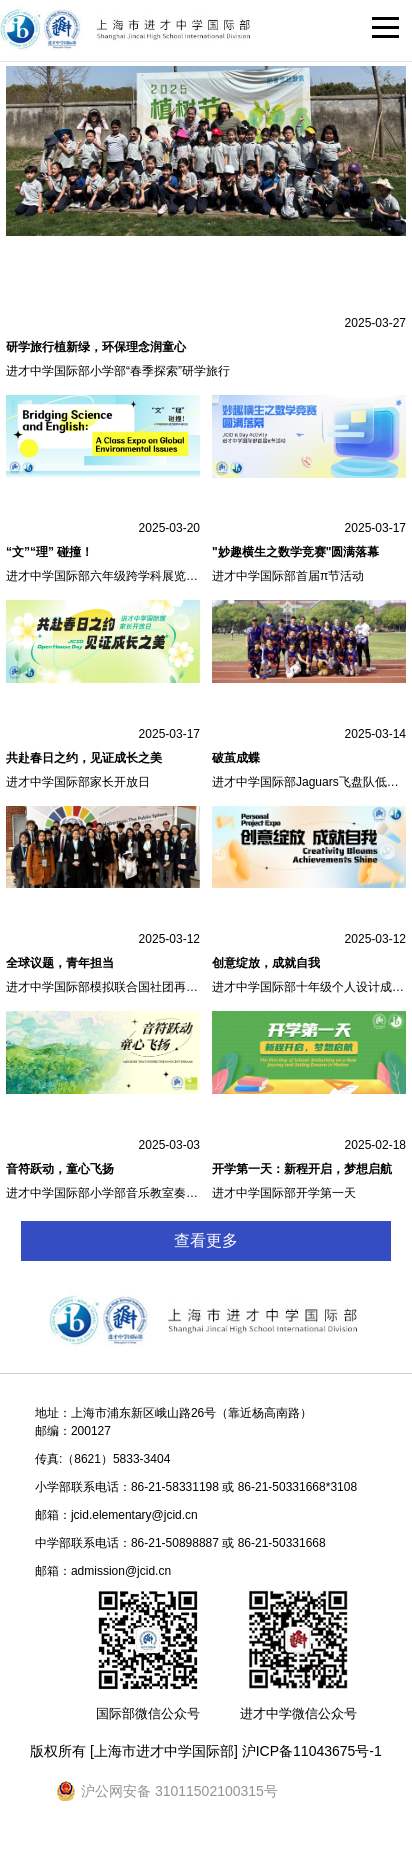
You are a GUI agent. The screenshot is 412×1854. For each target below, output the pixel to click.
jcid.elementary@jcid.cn (134, 1515)
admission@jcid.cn (121, 1571)
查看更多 (206, 1240)
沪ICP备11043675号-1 (312, 1751)
